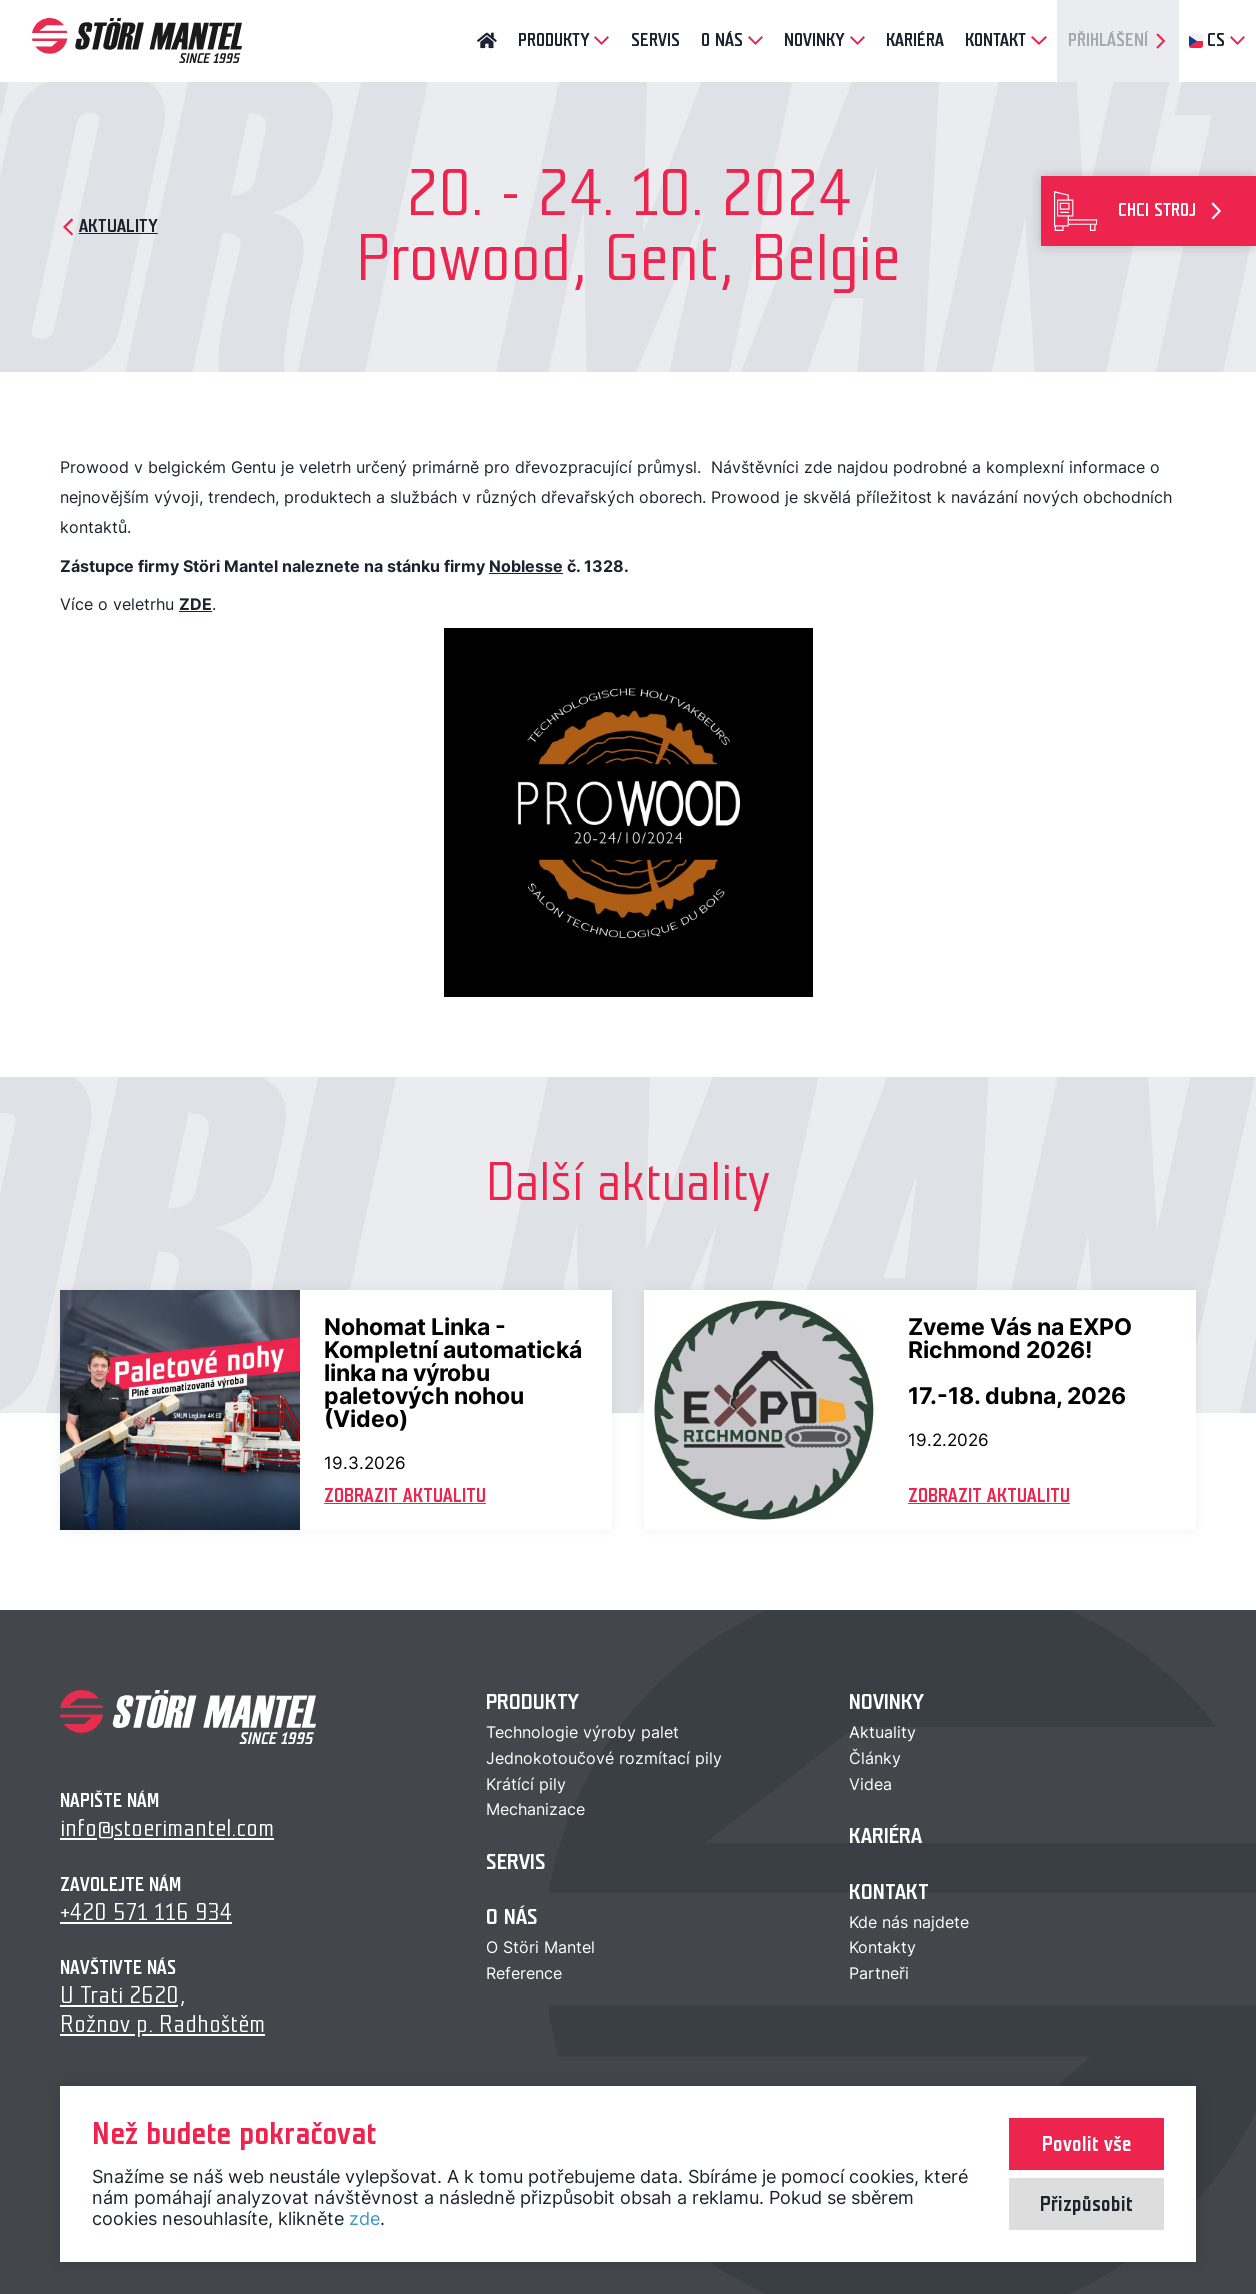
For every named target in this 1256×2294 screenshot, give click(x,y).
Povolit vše (1086, 2144)
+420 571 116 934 (146, 1912)
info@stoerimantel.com (167, 1828)
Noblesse (526, 565)
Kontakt (889, 1891)
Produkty (532, 1701)
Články (875, 1758)
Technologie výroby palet (582, 1732)
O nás (512, 1916)
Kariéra (885, 1835)
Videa (870, 1784)
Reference (524, 1973)
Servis (516, 1861)
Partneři (879, 1973)
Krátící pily (526, 1784)
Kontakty (882, 1947)
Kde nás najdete (909, 1922)
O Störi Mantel (540, 1947)
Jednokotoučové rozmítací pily (604, 1758)
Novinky (886, 1701)
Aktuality (882, 1732)
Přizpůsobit (1086, 2204)
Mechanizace (535, 1809)
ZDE (195, 603)
